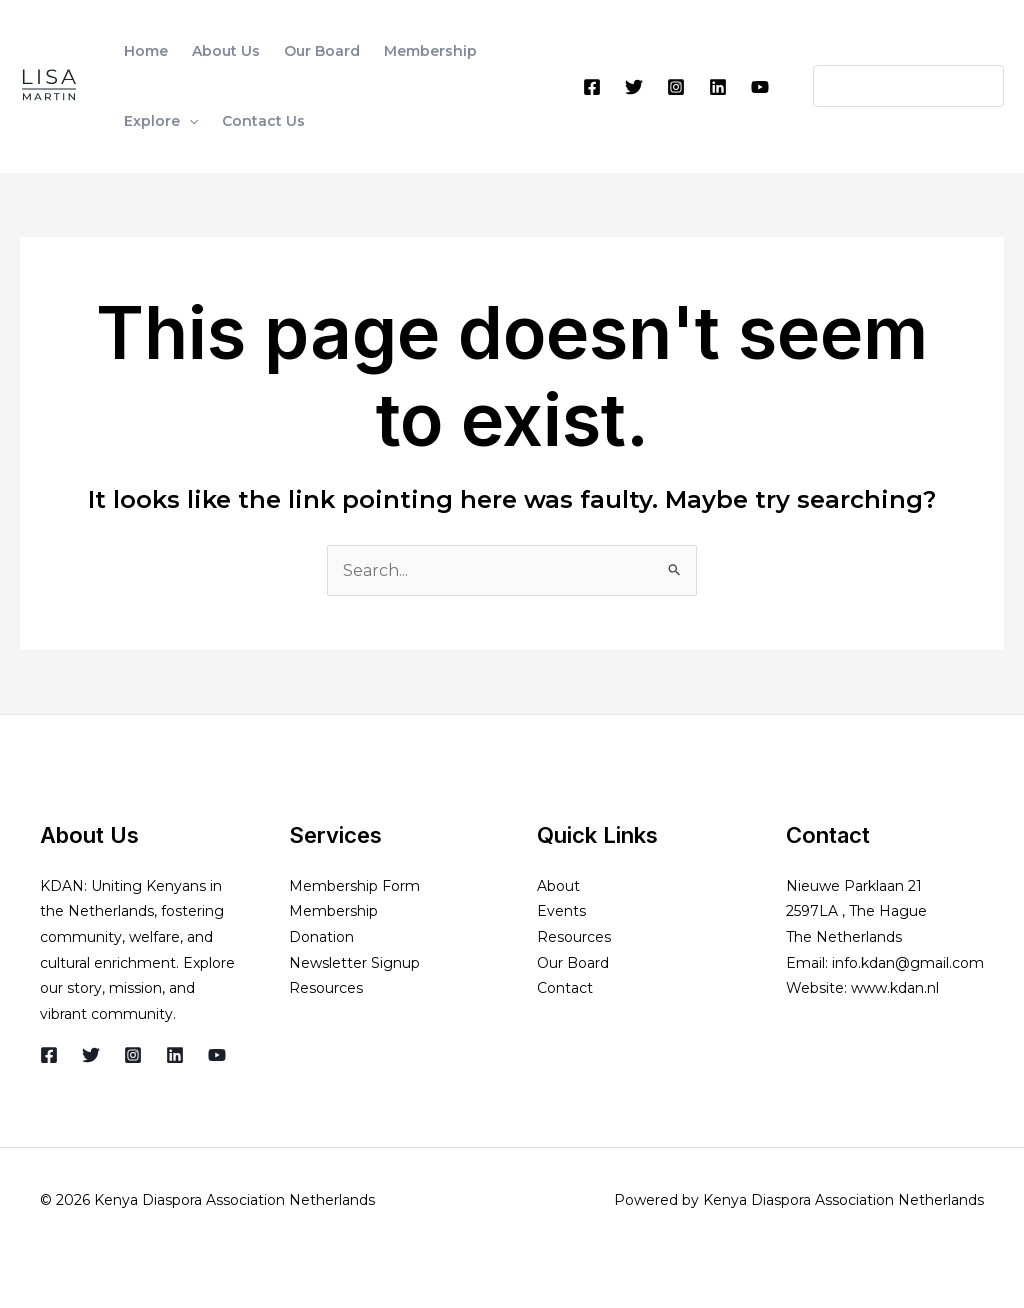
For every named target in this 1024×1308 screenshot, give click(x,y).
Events (561, 911)
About (558, 886)
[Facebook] (592, 87)
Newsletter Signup (354, 963)
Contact (565, 988)
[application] (189, 121)
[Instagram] (676, 87)
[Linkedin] (718, 87)
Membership (333, 911)
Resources (326, 988)
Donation (321, 937)
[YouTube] (760, 87)
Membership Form (354, 886)
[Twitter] (634, 87)
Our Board (573, 963)
